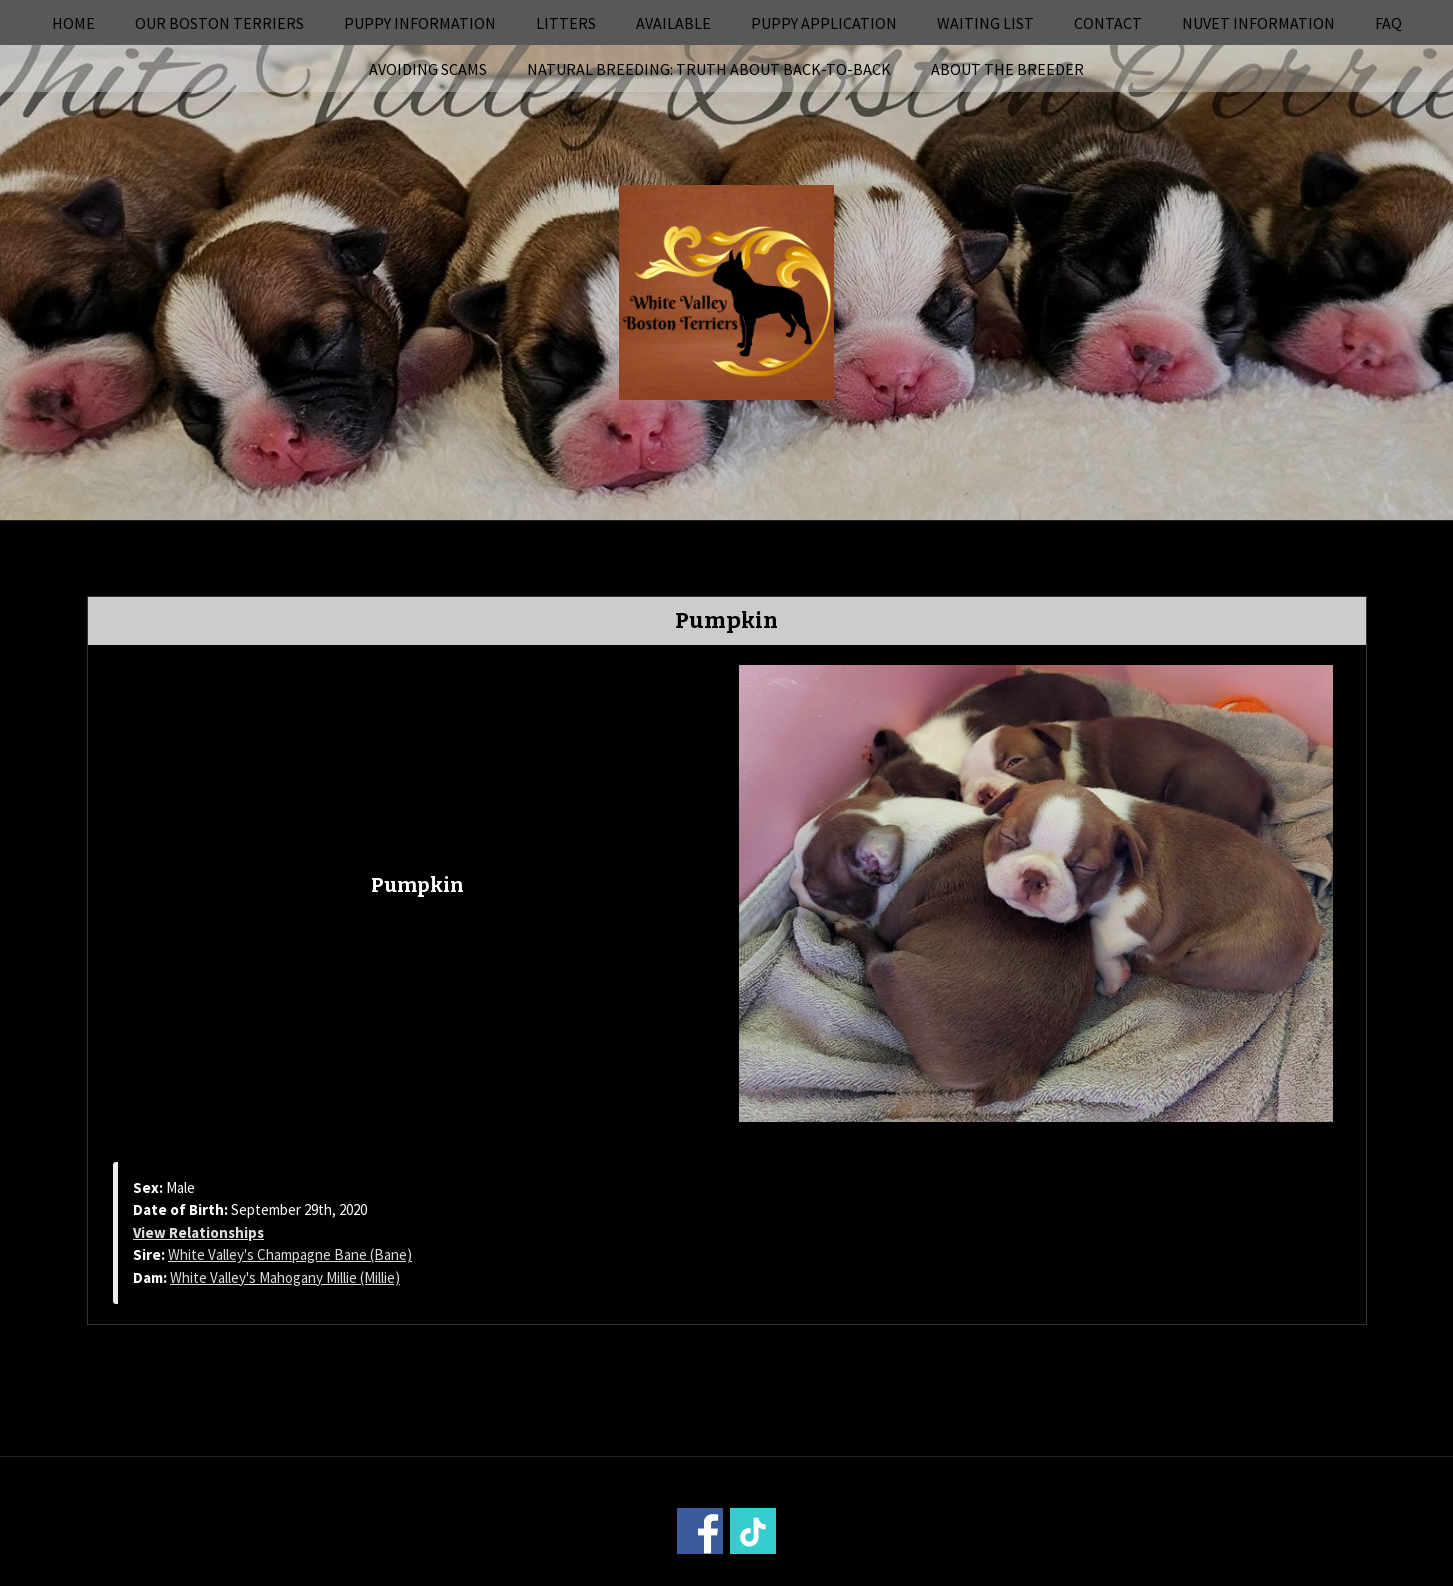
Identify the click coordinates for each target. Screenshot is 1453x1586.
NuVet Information (1258, 23)
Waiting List (985, 23)
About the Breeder (1007, 69)
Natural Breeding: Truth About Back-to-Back (709, 69)
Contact (1108, 23)
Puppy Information (420, 23)
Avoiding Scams (428, 69)
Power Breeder (839, 1572)
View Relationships (198, 1232)
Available (673, 23)
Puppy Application (824, 23)
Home (73, 23)
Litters (566, 23)
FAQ (1388, 23)
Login (997, 1572)
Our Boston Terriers (219, 23)
